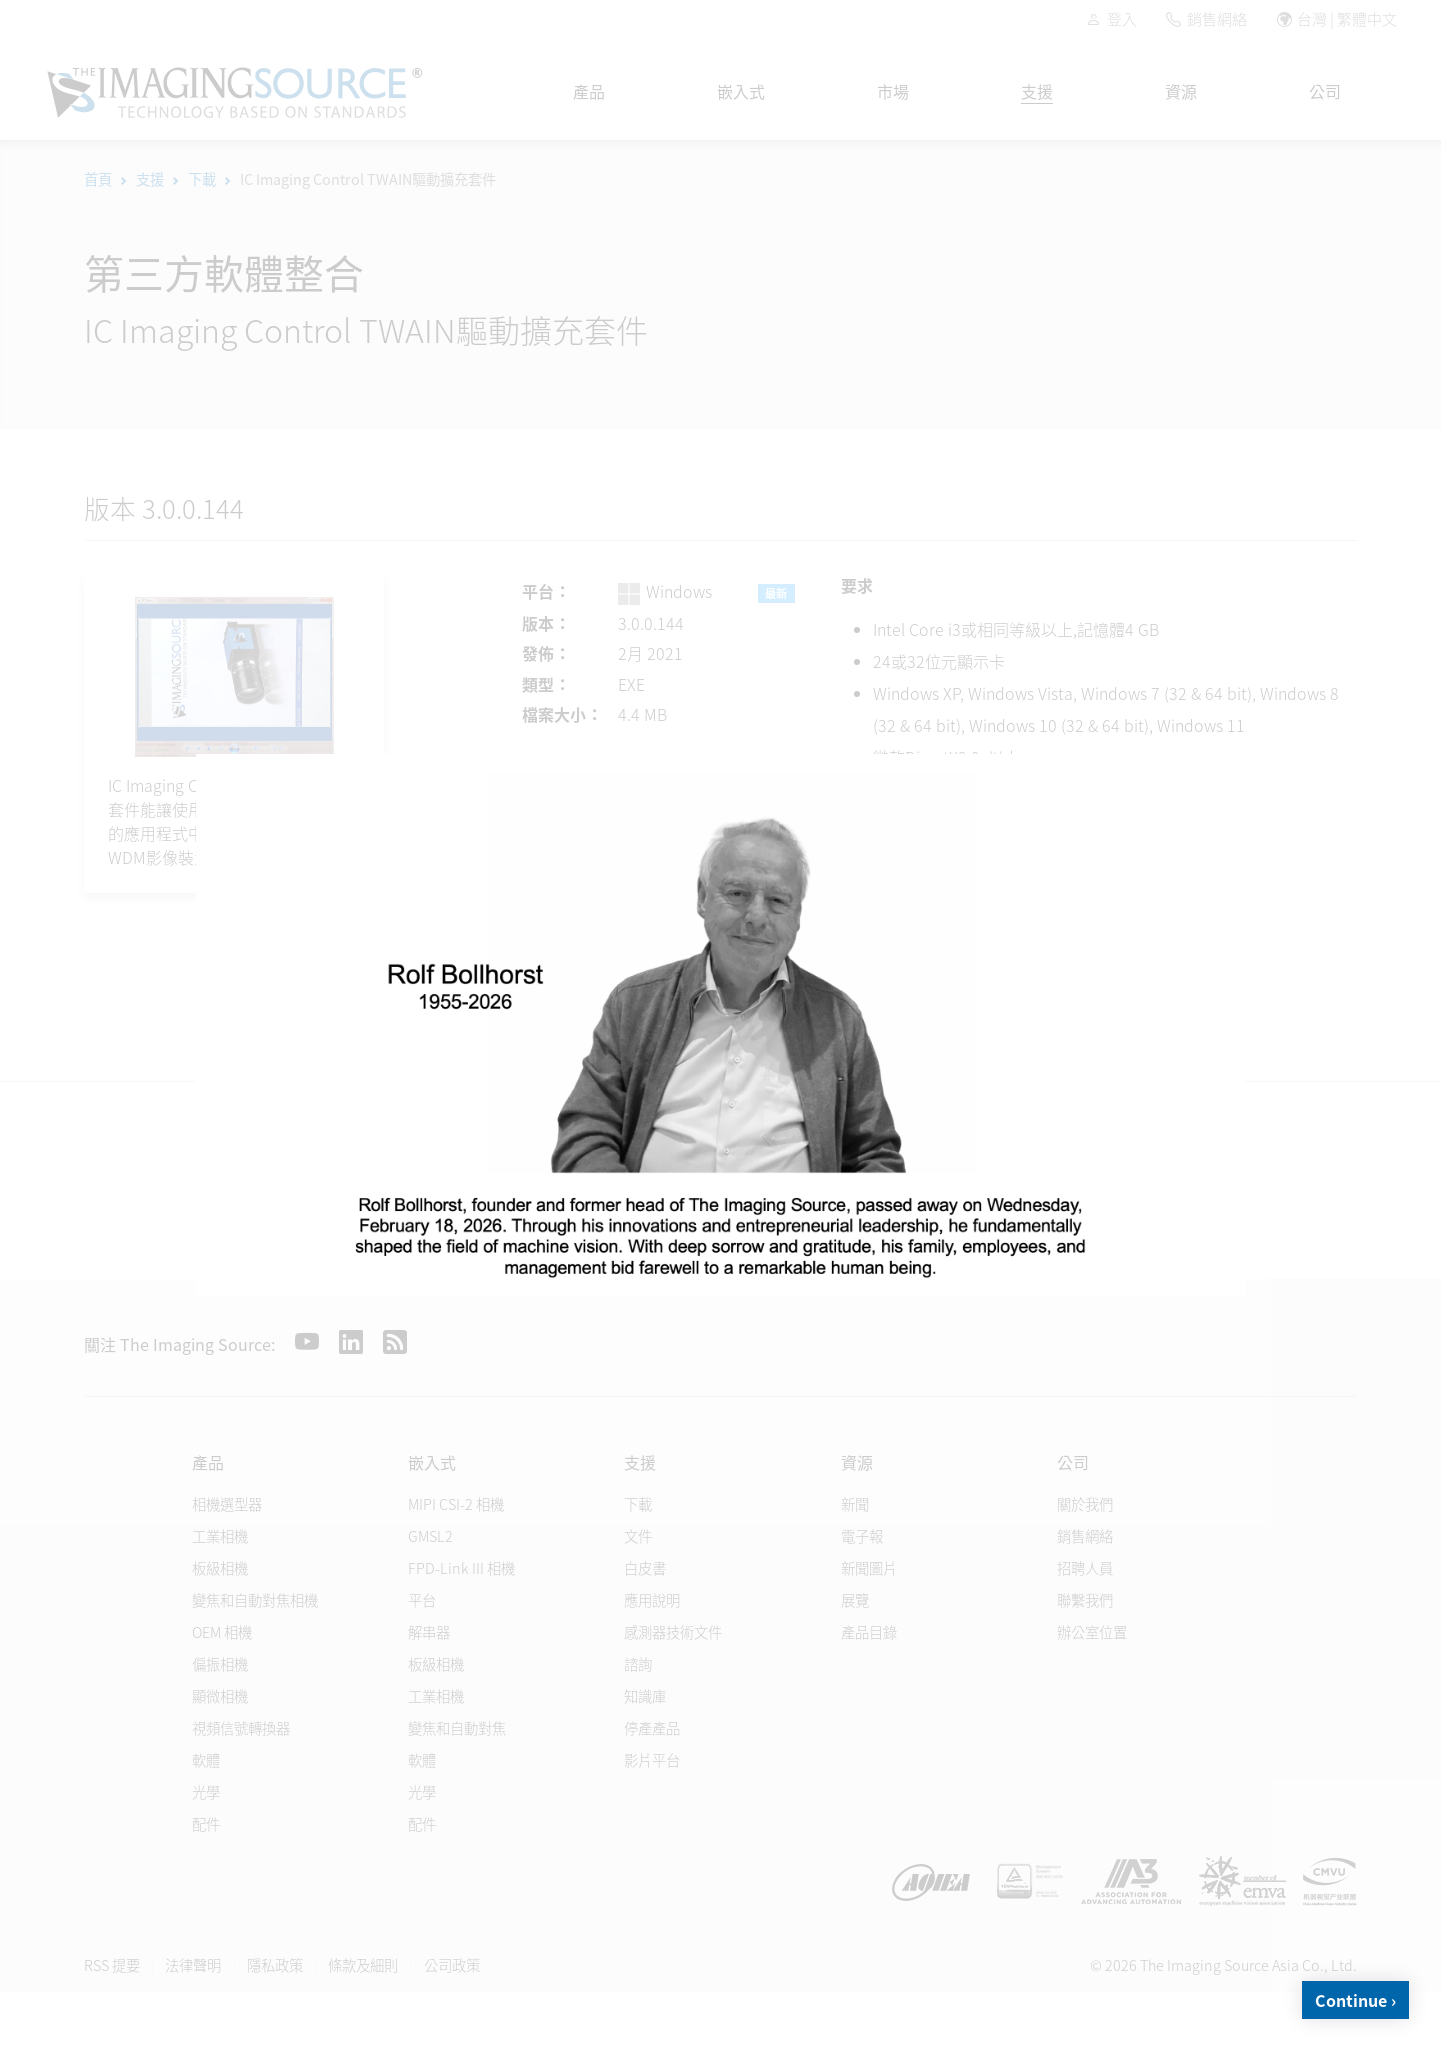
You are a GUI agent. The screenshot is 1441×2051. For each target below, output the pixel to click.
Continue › (1355, 2000)
